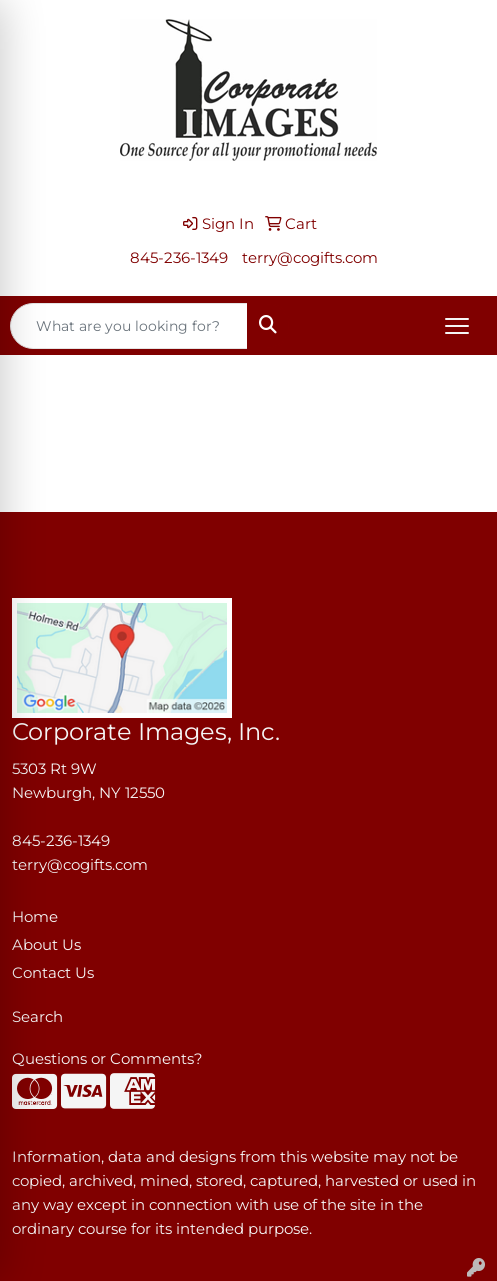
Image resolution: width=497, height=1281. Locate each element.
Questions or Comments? (107, 1059)
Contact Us (53, 973)
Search (37, 1017)
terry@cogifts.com (310, 258)
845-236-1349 (179, 258)
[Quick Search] (129, 326)
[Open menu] (457, 326)
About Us (46, 945)
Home (35, 917)
